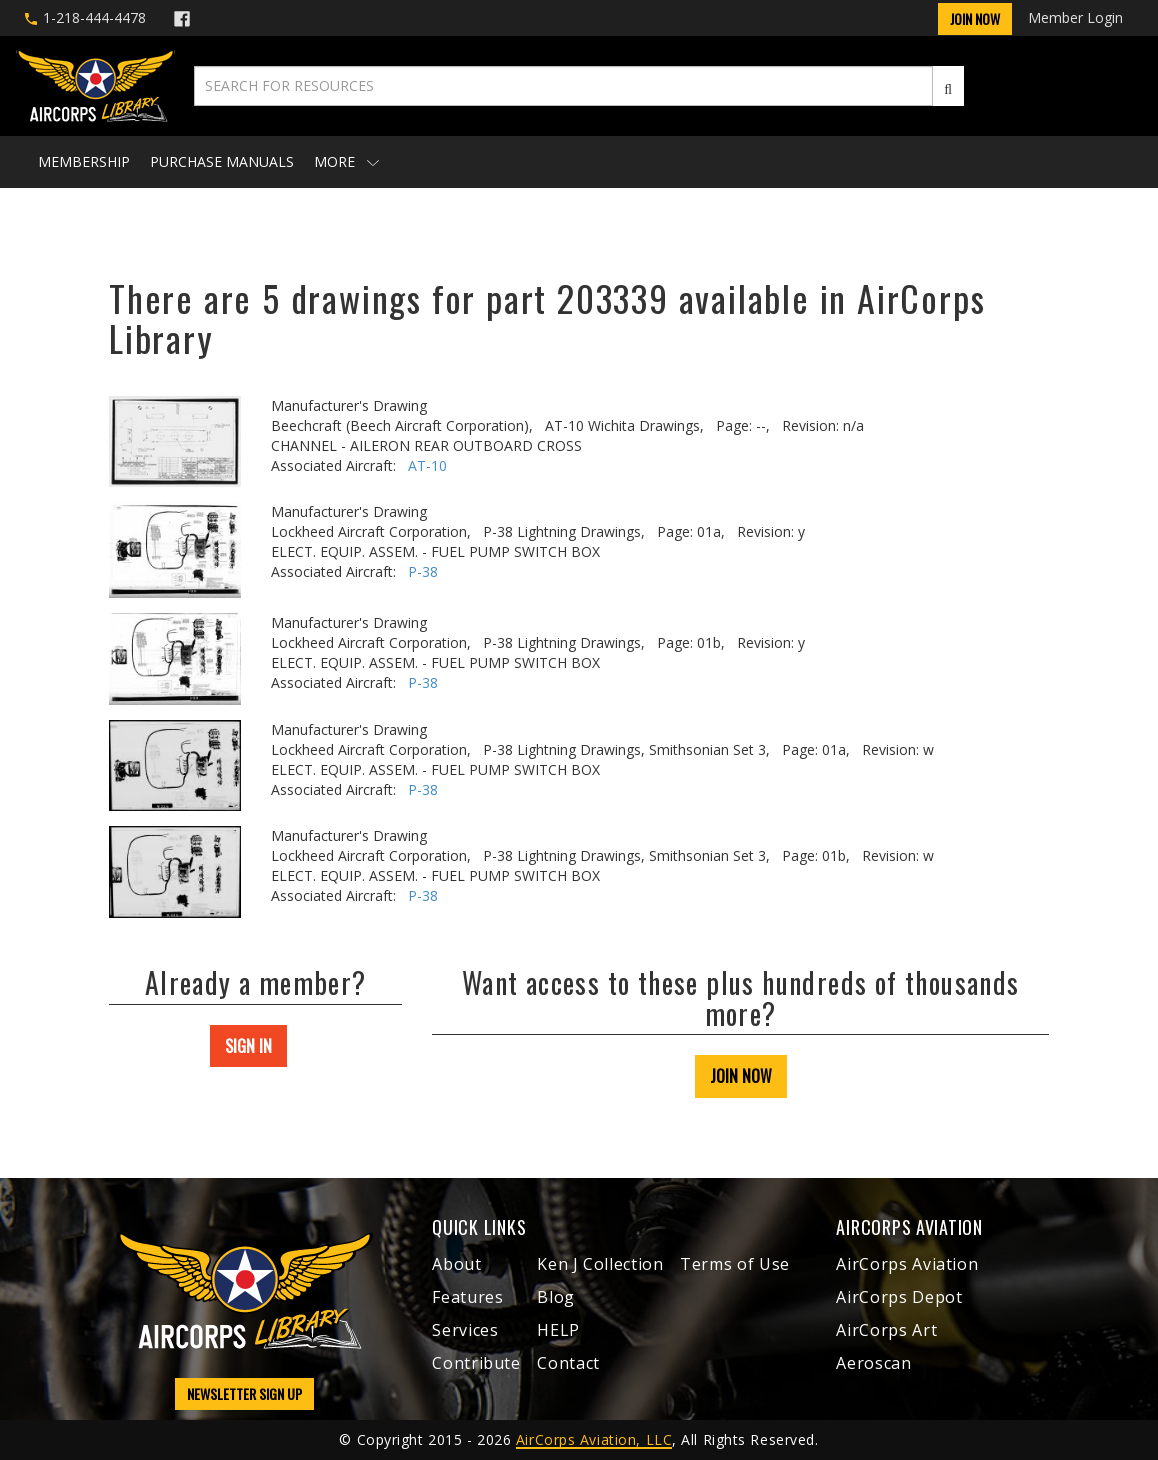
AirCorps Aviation (907, 1264)
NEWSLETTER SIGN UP (244, 1393)
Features (467, 1297)
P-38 (423, 571)
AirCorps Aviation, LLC (594, 1439)
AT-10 (427, 465)
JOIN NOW (741, 1076)
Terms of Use (735, 1264)
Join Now (975, 18)
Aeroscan (873, 1363)
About (456, 1264)
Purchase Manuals (222, 161)
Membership (84, 161)
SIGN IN (248, 1046)
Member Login (1075, 17)
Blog (556, 1297)
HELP (558, 1330)
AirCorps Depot (899, 1297)
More (346, 161)
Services (465, 1330)
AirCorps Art (886, 1330)
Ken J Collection (600, 1264)
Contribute (476, 1363)
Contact (568, 1363)
